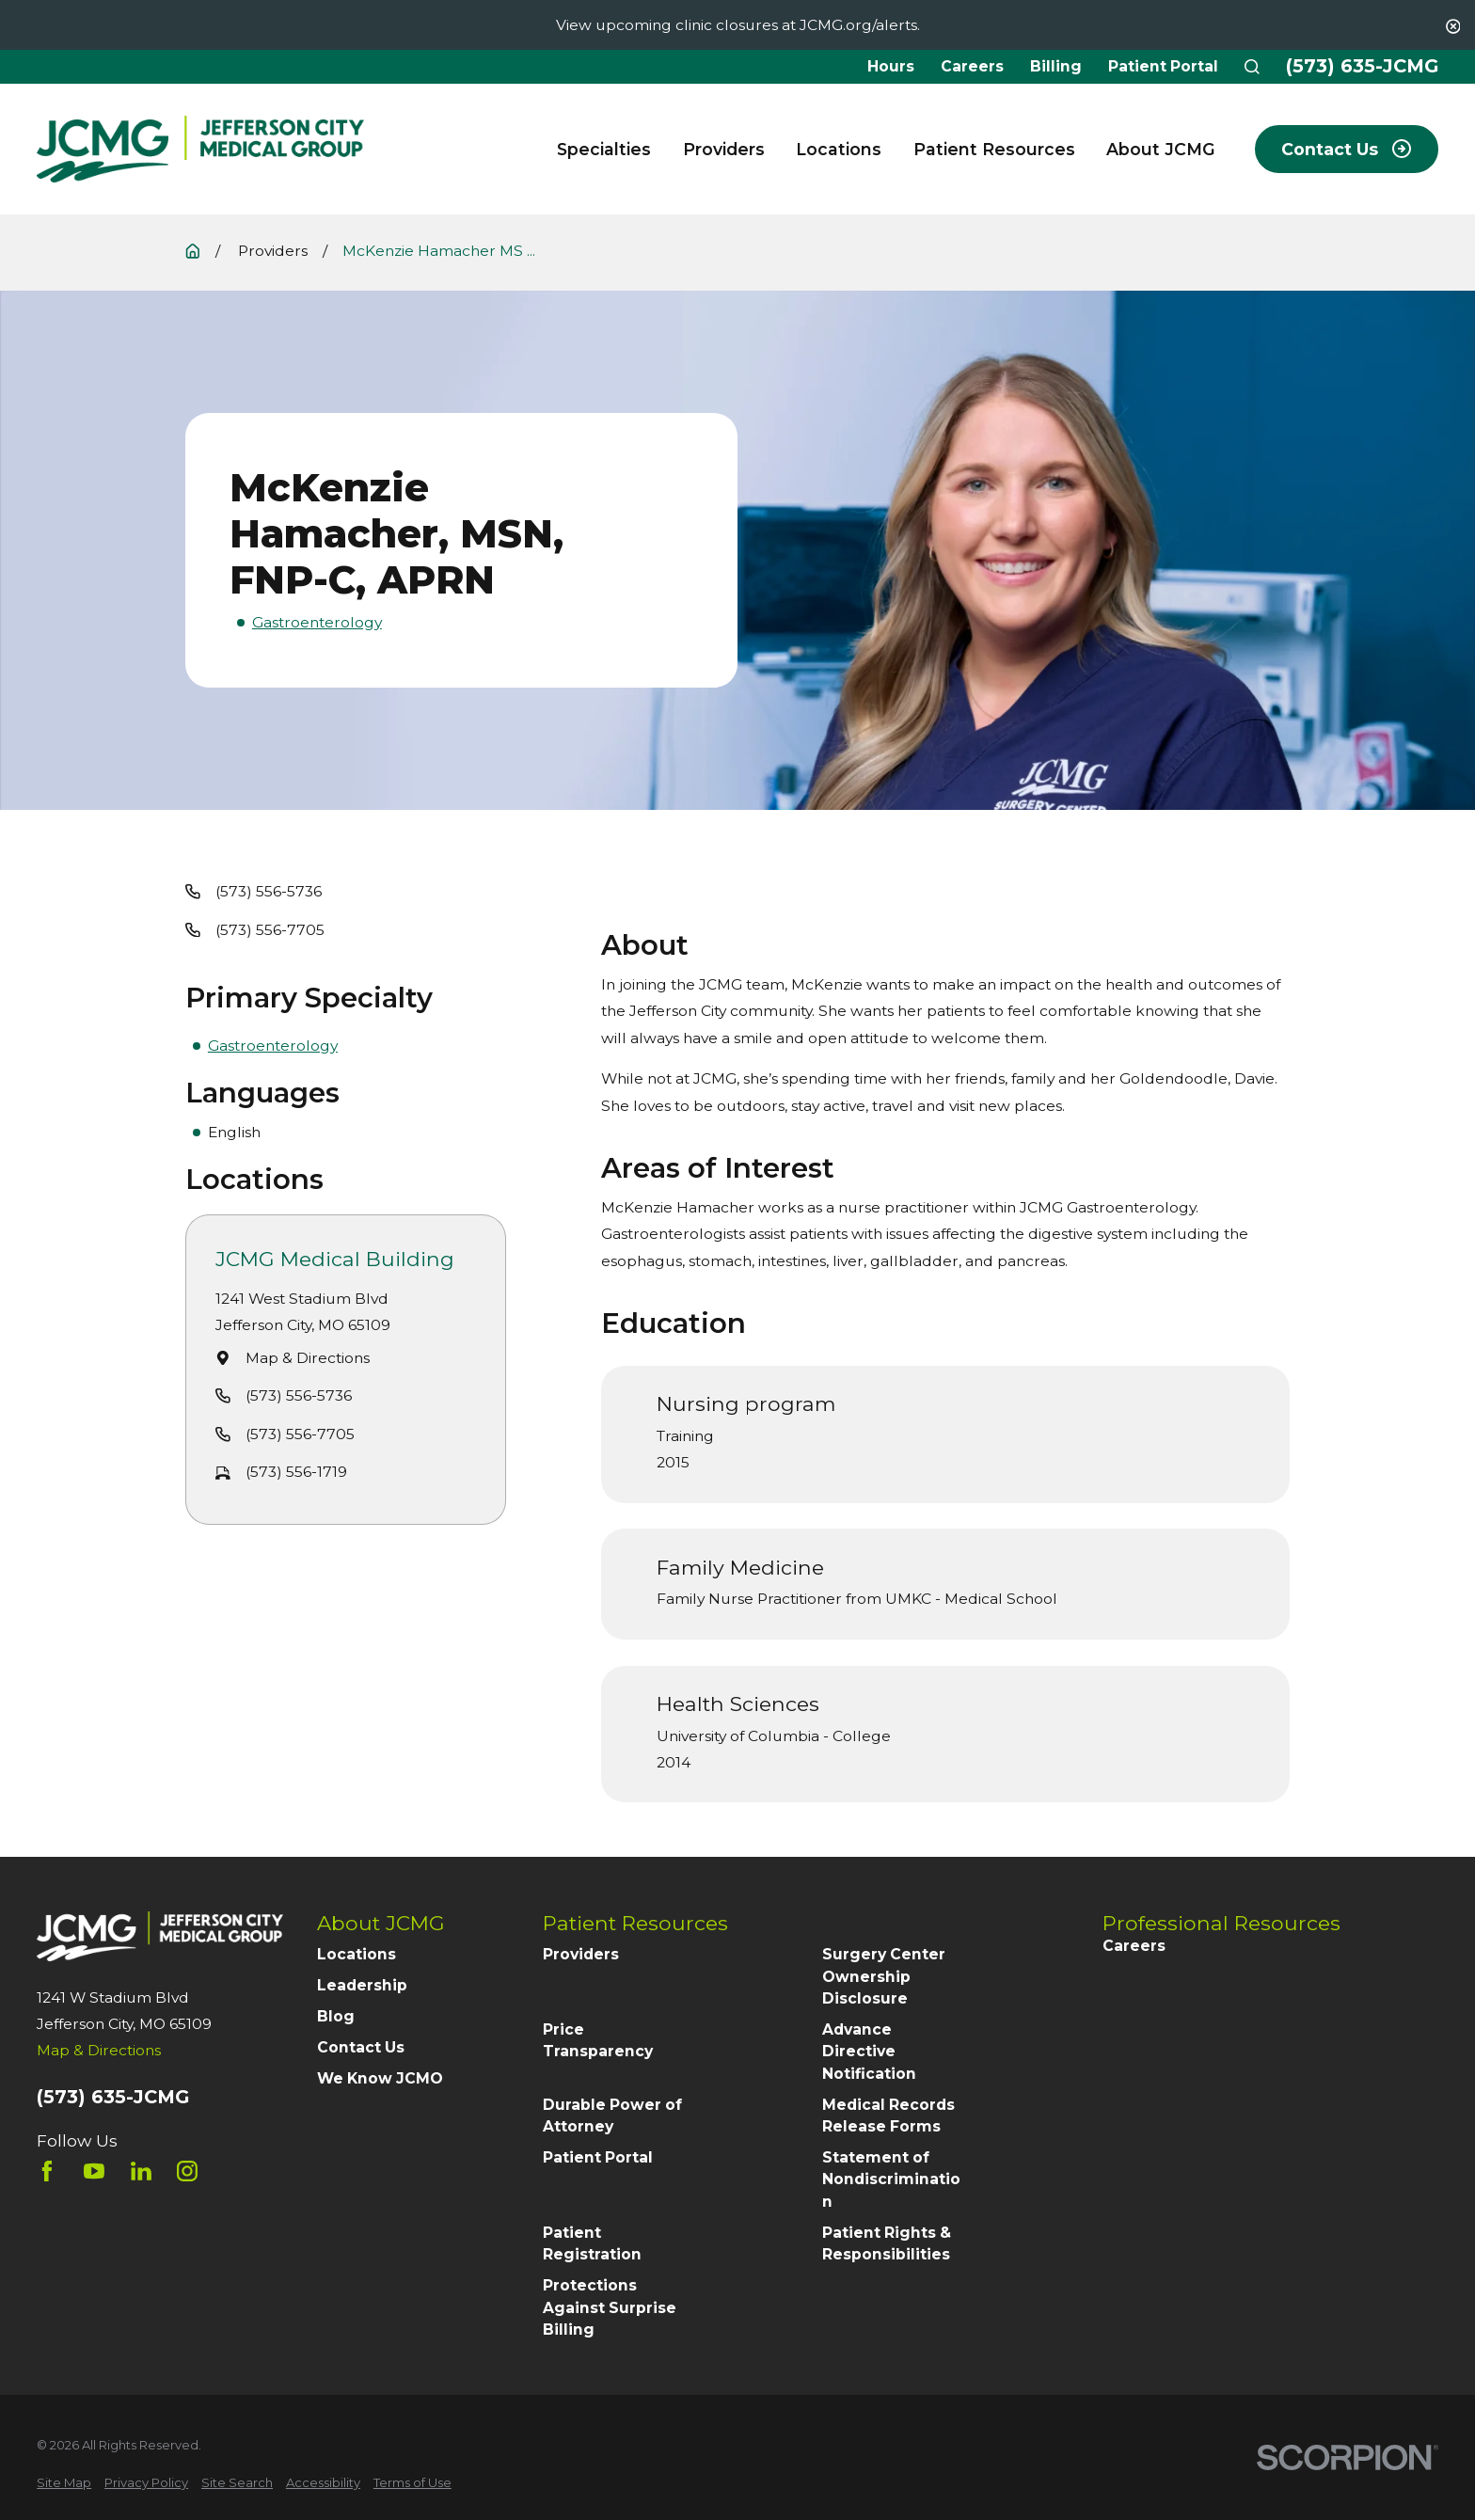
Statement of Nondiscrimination (891, 2179)
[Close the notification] (1453, 26)
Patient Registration (592, 2243)
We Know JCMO (380, 2078)
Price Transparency (598, 2040)
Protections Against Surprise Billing (609, 2307)
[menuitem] (64, 2483)
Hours (890, 66)
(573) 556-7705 (270, 930)
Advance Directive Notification (869, 2052)
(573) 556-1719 (296, 1472)
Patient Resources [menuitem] (994, 149)
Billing (1056, 66)
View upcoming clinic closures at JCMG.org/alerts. (738, 25)
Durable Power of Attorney (612, 2115)
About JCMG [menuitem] (1160, 149)
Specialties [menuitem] (604, 149)
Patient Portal (1163, 66)
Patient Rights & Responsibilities (886, 2243)
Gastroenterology (317, 622)
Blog (336, 2016)
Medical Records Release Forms (888, 2115)
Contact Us (360, 2047)
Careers (972, 66)
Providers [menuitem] (724, 149)
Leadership (362, 1985)
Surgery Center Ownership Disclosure (883, 1976)
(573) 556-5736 (268, 891)
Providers (581, 1954)
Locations (356, 1954)
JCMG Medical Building (335, 1259)
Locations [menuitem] (838, 149)
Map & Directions (308, 1357)
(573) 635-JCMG (1362, 66)
